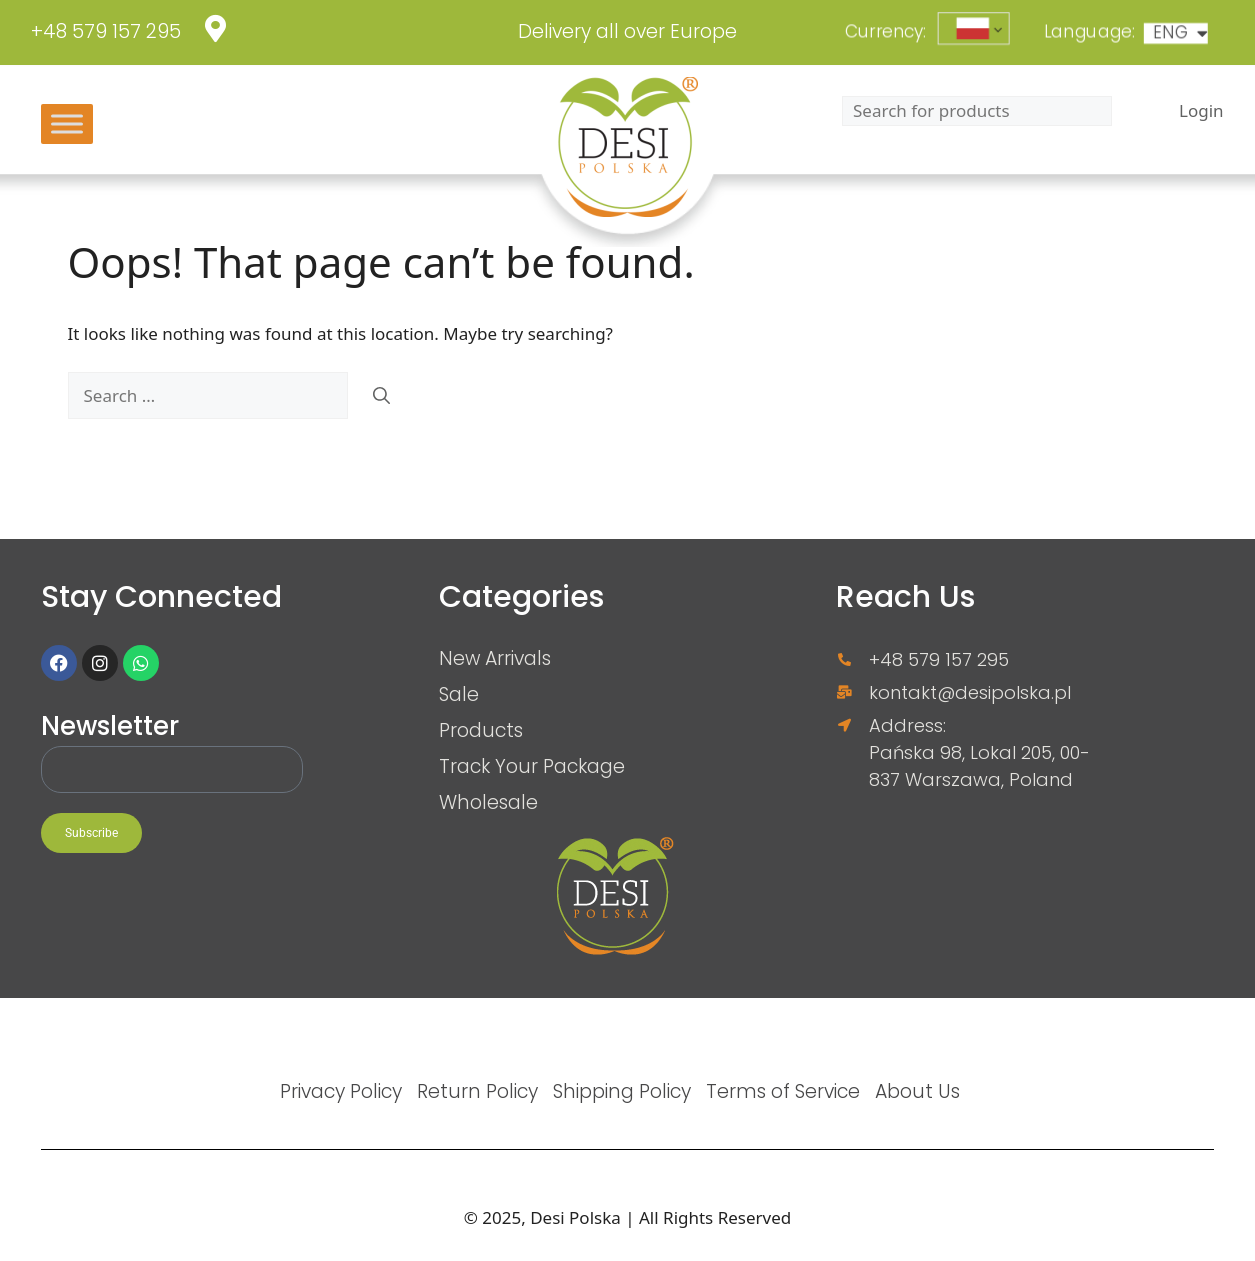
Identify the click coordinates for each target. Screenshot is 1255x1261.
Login (1201, 110)
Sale (459, 694)
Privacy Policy (341, 1091)
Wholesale (488, 802)
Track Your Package (532, 766)
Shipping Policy (622, 1091)
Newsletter (110, 727)
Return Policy (477, 1091)
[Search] (381, 396)
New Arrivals (495, 658)
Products (481, 730)
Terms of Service (783, 1091)
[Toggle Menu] (67, 123)
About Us (917, 1091)
